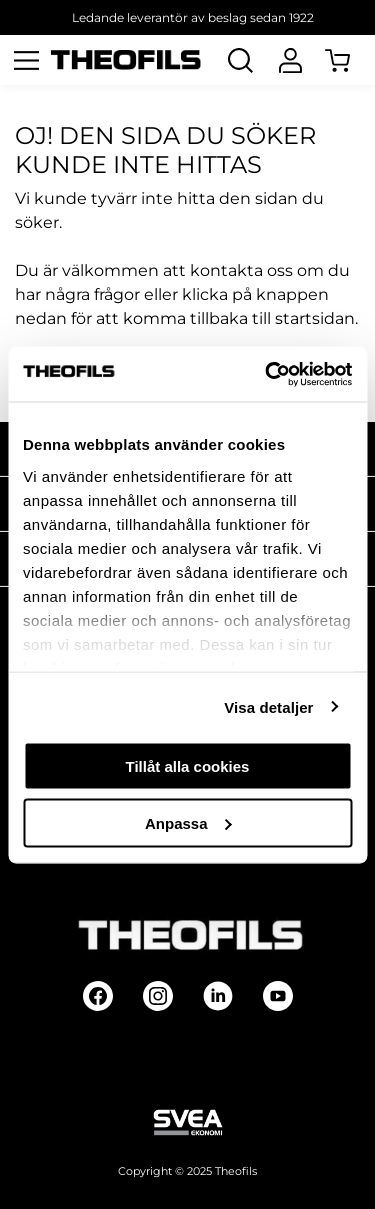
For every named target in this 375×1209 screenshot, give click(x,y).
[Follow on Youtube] (278, 996)
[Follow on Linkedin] (218, 996)
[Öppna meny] (26, 60)
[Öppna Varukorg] (350, 60)
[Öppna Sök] (240, 60)
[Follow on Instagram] (158, 996)
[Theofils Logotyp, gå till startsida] (126, 60)
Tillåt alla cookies (188, 766)
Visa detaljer (268, 706)
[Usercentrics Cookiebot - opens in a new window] (267, 374)
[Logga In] (290, 60)
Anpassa (188, 822)
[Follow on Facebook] (98, 996)
